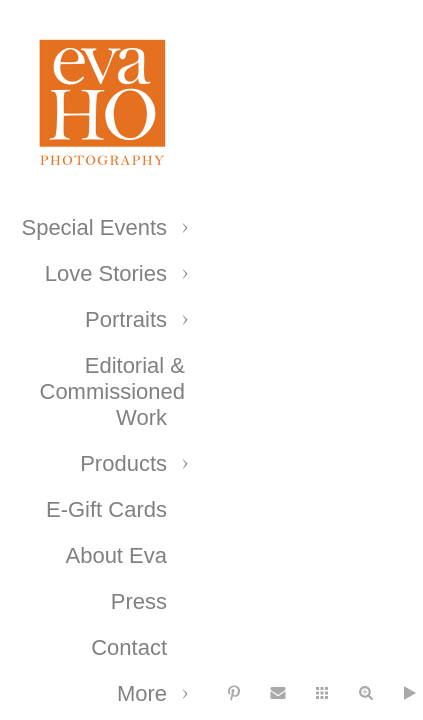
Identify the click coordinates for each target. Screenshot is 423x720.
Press (139, 601)
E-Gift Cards (106, 509)
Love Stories (106, 273)
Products (123, 463)
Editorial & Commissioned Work (113, 391)
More (142, 693)
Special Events (94, 227)
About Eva (116, 555)
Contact (129, 647)
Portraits (126, 319)
